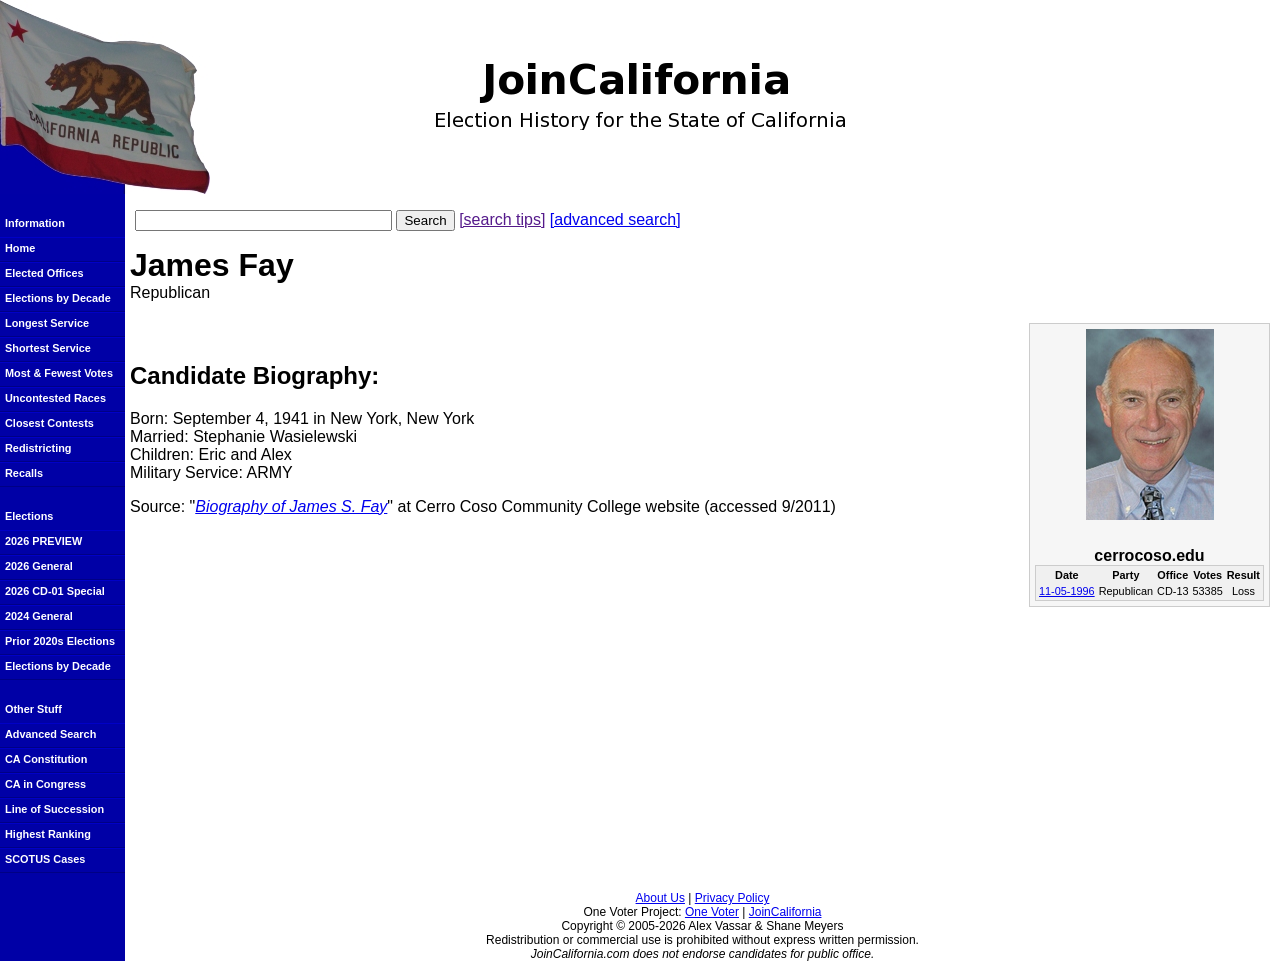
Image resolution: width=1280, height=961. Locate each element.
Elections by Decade (58, 298)
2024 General (39, 616)
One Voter (712, 912)
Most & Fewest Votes (59, 373)
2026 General (39, 566)
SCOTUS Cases (45, 859)
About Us (660, 898)
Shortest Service (48, 348)
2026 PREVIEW (43, 541)
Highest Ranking (48, 834)
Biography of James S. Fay (291, 506)
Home (20, 248)
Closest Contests (49, 423)
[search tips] (502, 219)
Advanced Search (50, 734)
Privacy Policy (732, 898)
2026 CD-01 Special (55, 591)
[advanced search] (615, 219)
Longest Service (47, 323)
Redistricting (38, 448)
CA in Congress (45, 784)
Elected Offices (44, 273)
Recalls (24, 473)
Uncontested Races (55, 398)
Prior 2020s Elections (60, 641)
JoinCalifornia (785, 912)
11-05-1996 (1067, 591)
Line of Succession (54, 809)
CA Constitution (46, 759)
